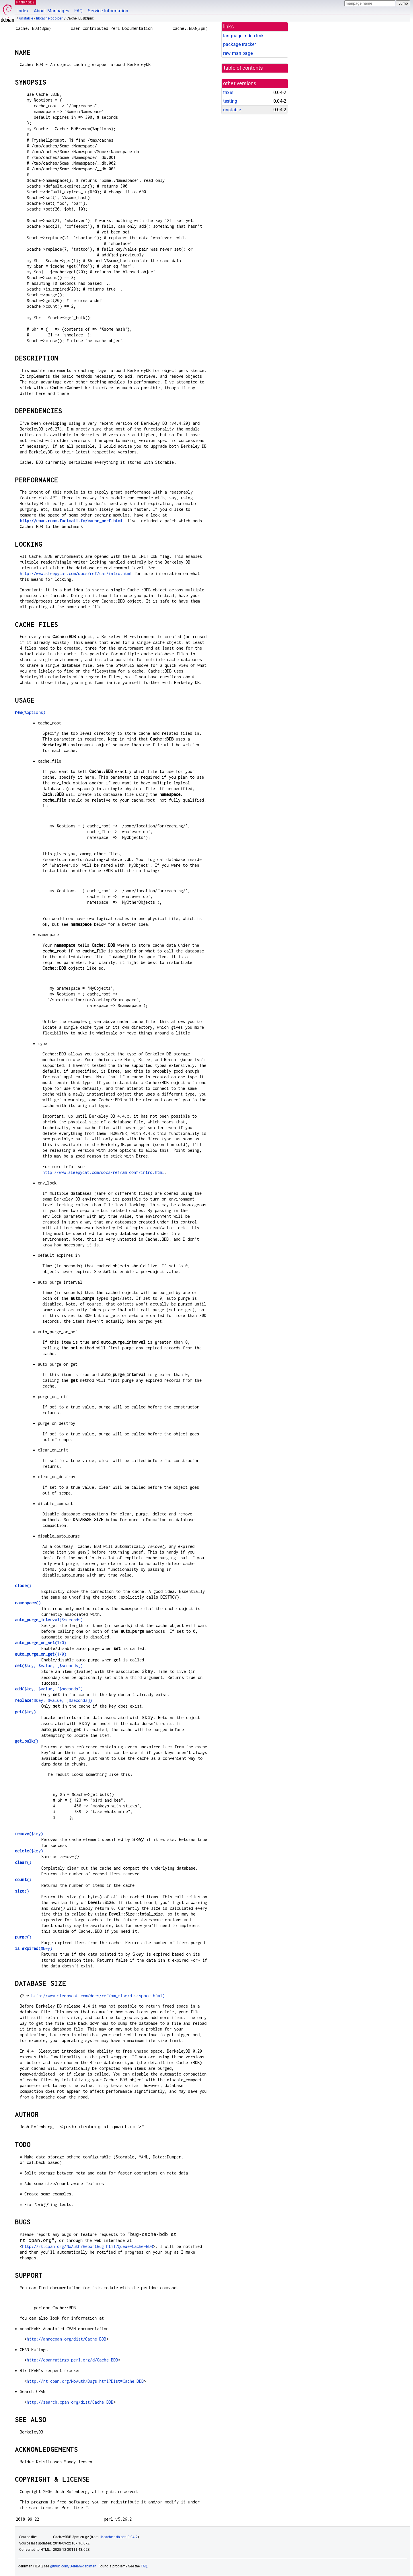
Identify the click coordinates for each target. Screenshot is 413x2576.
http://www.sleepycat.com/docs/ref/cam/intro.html (76, 573)
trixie (228, 92)
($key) (25, 1711)
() (23, 1585)
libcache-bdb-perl (49, 18)
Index (23, 10)
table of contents (243, 68)
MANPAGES (25, 2)
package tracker (239, 44)
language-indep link (243, 35)
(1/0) (40, 1642)
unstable (26, 18)
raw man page (238, 53)
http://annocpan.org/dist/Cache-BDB (66, 2339)
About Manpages (51, 10)
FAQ (78, 10)
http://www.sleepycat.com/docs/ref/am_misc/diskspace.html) (98, 1995)
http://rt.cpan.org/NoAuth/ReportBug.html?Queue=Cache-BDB (87, 2246)
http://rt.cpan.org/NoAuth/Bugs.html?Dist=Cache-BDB (85, 2381)
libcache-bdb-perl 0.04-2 (119, 2537)
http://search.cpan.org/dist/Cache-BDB (70, 2402)
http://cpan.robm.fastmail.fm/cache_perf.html (71, 520)
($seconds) (49, 1619)
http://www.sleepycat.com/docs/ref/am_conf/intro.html (103, 1172)
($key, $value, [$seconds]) (49, 1665)
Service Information (108, 10)
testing (230, 101)
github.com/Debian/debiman (73, 2566)
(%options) (30, 712)
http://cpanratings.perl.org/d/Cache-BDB (72, 2359)
